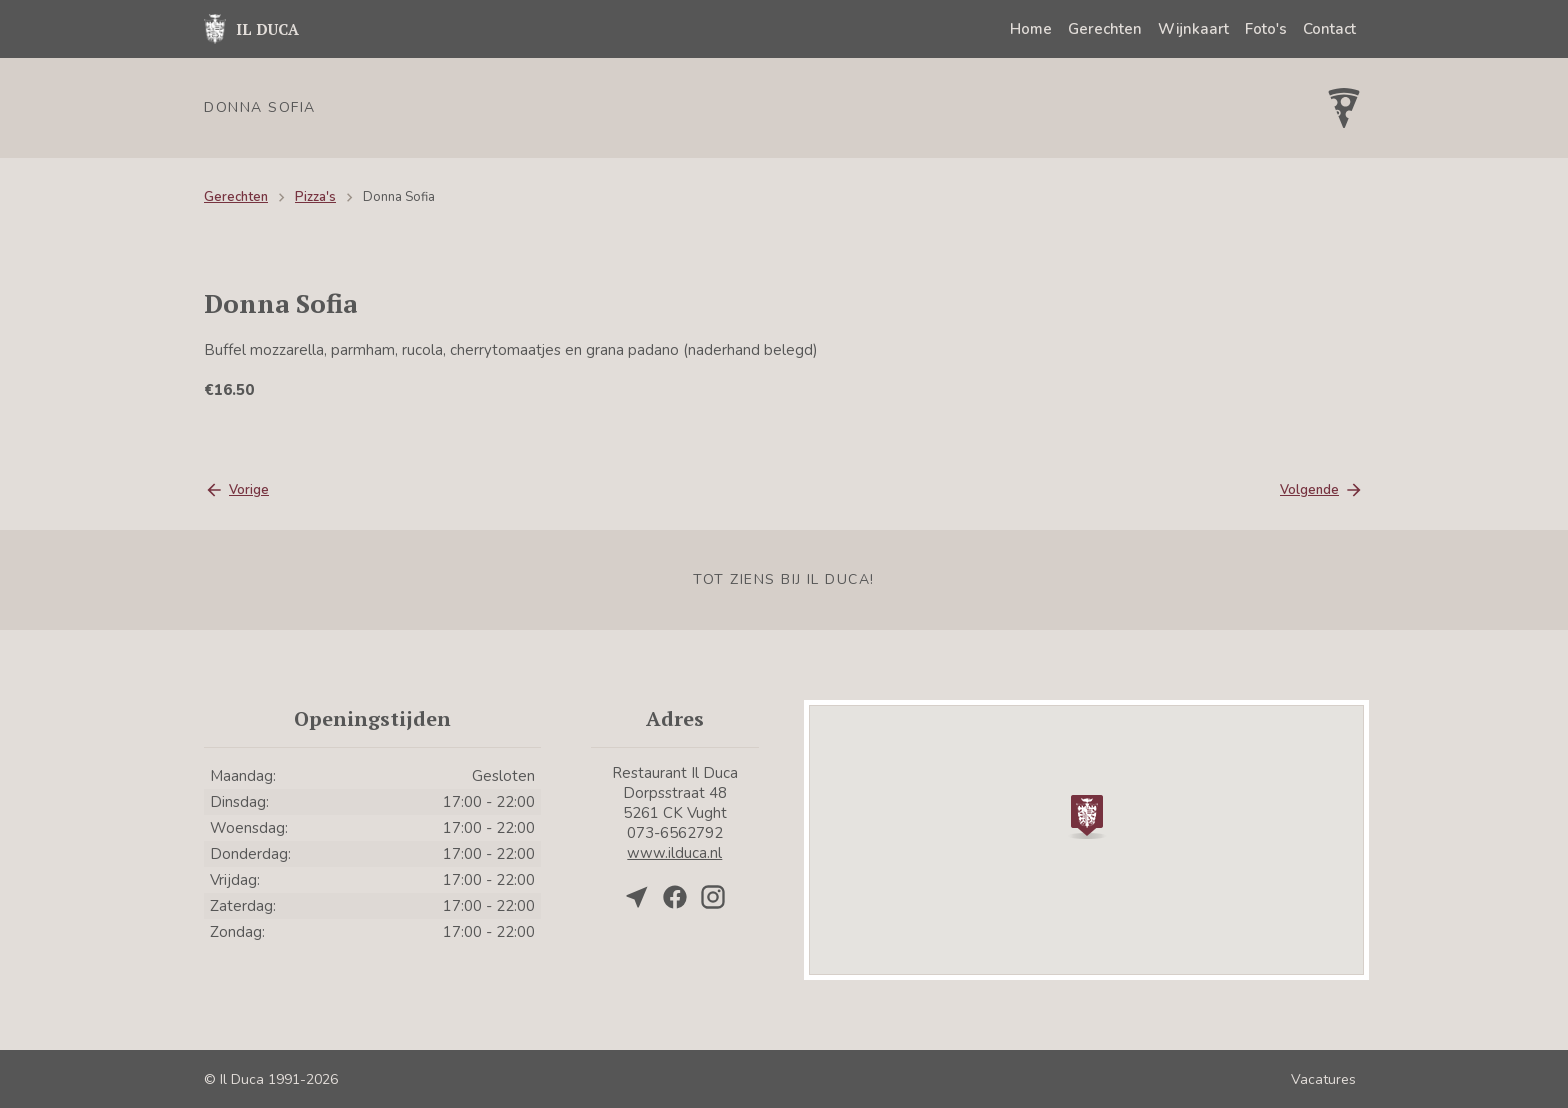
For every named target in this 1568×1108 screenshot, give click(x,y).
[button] (1087, 815)
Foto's (1266, 29)
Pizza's (315, 197)
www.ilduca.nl (674, 853)
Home (1031, 29)
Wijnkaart (1193, 29)
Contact (1329, 29)
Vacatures (1323, 1079)
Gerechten (1105, 29)
